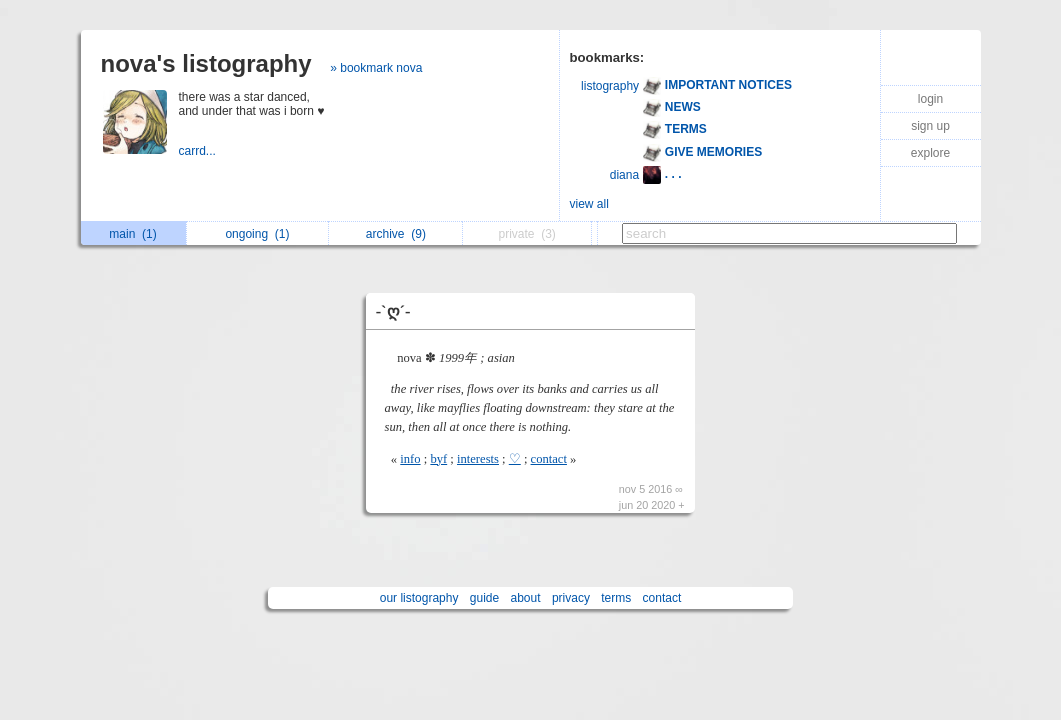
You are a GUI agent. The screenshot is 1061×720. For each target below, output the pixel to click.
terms (616, 598)
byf (438, 459)
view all (589, 204)
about (526, 598)
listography (610, 86)
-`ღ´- (393, 311)
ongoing (257, 234)
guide (484, 598)
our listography (419, 598)
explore (930, 153)
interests (478, 459)
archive (396, 234)
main (132, 234)
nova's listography (206, 63)
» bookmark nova (376, 68)
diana (624, 175)
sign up (930, 126)
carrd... (199, 151)
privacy (571, 598)
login (930, 99)
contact (549, 459)
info (410, 459)
